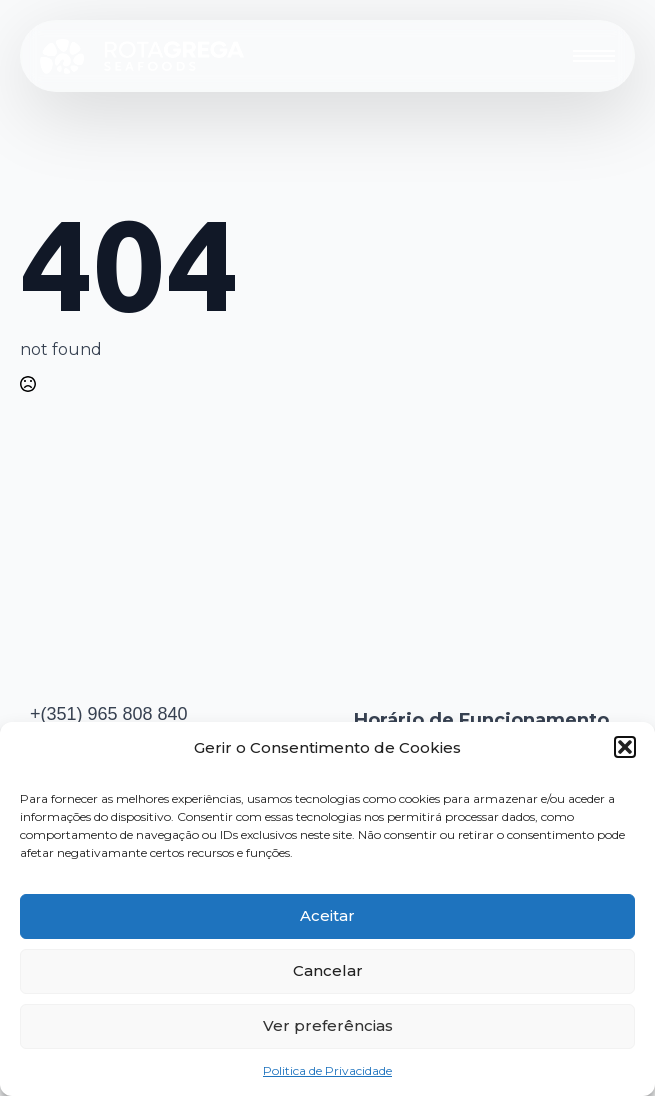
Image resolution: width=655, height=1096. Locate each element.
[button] (625, 747)
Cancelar (328, 970)
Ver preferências (328, 1025)
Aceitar (327, 915)
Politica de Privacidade (327, 1070)
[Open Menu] (594, 56)
